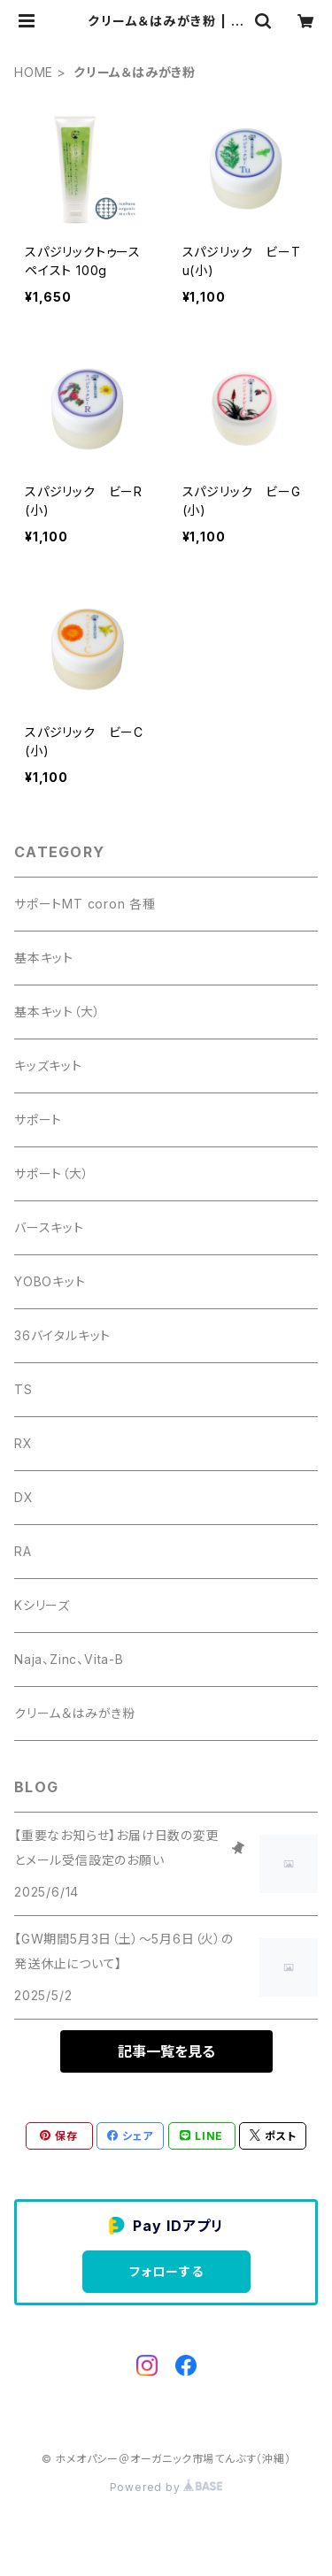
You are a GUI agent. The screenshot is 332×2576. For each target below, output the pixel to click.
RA (23, 1551)
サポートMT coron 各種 (85, 903)
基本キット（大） (57, 1011)
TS (23, 1389)
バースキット (49, 1227)
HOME (33, 72)
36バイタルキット (62, 1335)
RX (23, 1443)
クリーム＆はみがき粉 (74, 1713)
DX (24, 1497)
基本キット (43, 957)
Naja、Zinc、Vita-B (69, 1659)
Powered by (166, 2487)
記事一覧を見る (166, 2051)
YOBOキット (50, 1281)
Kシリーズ (42, 1605)
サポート (38, 1119)
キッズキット (48, 1065)
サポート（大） (51, 1173)
